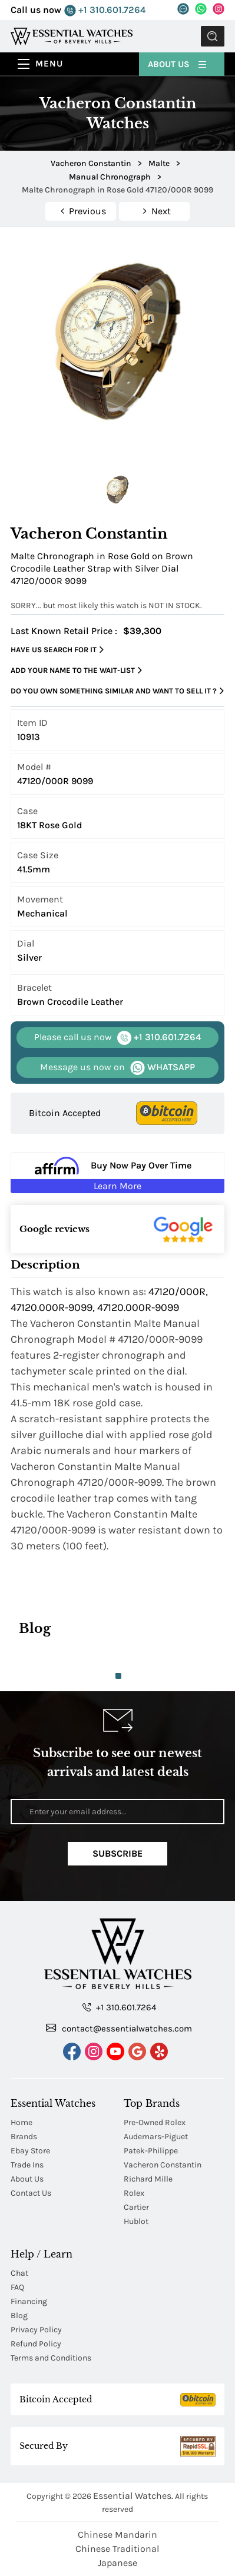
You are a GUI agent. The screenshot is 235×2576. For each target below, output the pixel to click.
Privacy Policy (36, 2330)
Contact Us (31, 2193)
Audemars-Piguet (156, 2137)
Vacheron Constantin (162, 2165)
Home (21, 2122)
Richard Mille (148, 2179)
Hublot (136, 2221)
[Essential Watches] (72, 36)
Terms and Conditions (51, 2358)
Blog (19, 2316)
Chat (19, 2273)
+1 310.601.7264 (104, 10)
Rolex (134, 2193)
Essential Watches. (133, 2495)
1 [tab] (118, 1676)
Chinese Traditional (117, 2548)
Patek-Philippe (151, 2151)
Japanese (117, 2562)
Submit (212, 36)
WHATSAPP (117, 1067)
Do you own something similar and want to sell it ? (117, 691)
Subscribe (117, 1853)
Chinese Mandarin (117, 2534)
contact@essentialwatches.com (119, 2028)
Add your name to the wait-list (76, 670)
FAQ (17, 2287)
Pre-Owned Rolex (155, 2122)
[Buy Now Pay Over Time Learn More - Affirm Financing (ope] (117, 1172)
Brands (24, 2137)
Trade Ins (27, 2165)
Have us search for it (57, 650)
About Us (178, 63)
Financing (29, 2301)
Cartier (136, 2207)
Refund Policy (36, 2344)
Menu (49, 63)
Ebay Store (30, 2151)
